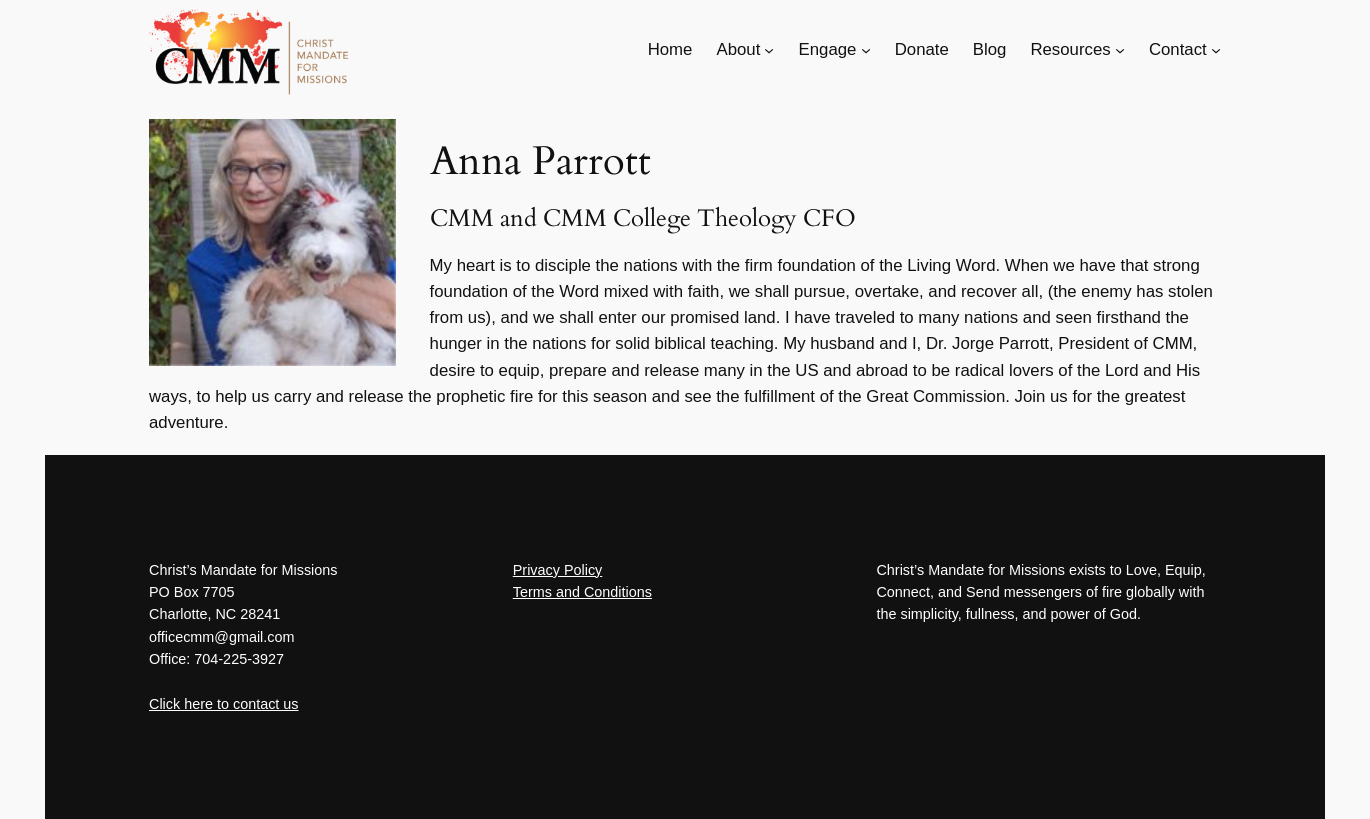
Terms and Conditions (582, 592)
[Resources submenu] (1120, 50)
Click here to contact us (224, 704)
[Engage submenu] (866, 50)
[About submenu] (769, 50)
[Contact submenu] (1216, 50)
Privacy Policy (558, 570)
